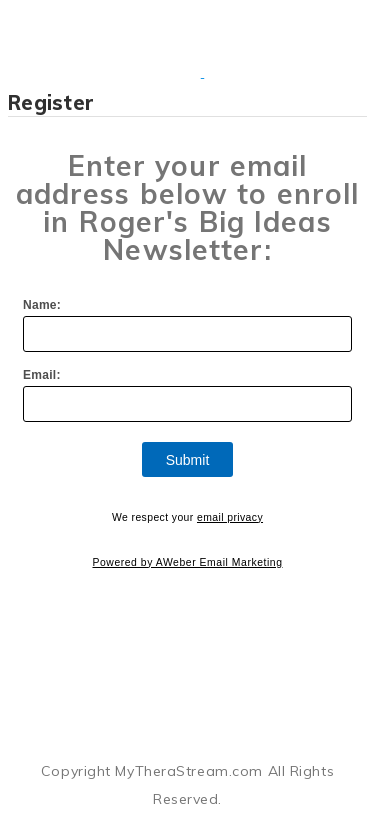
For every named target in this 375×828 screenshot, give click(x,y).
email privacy (230, 517)
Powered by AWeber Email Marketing (187, 562)
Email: (42, 375)
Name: (42, 305)
